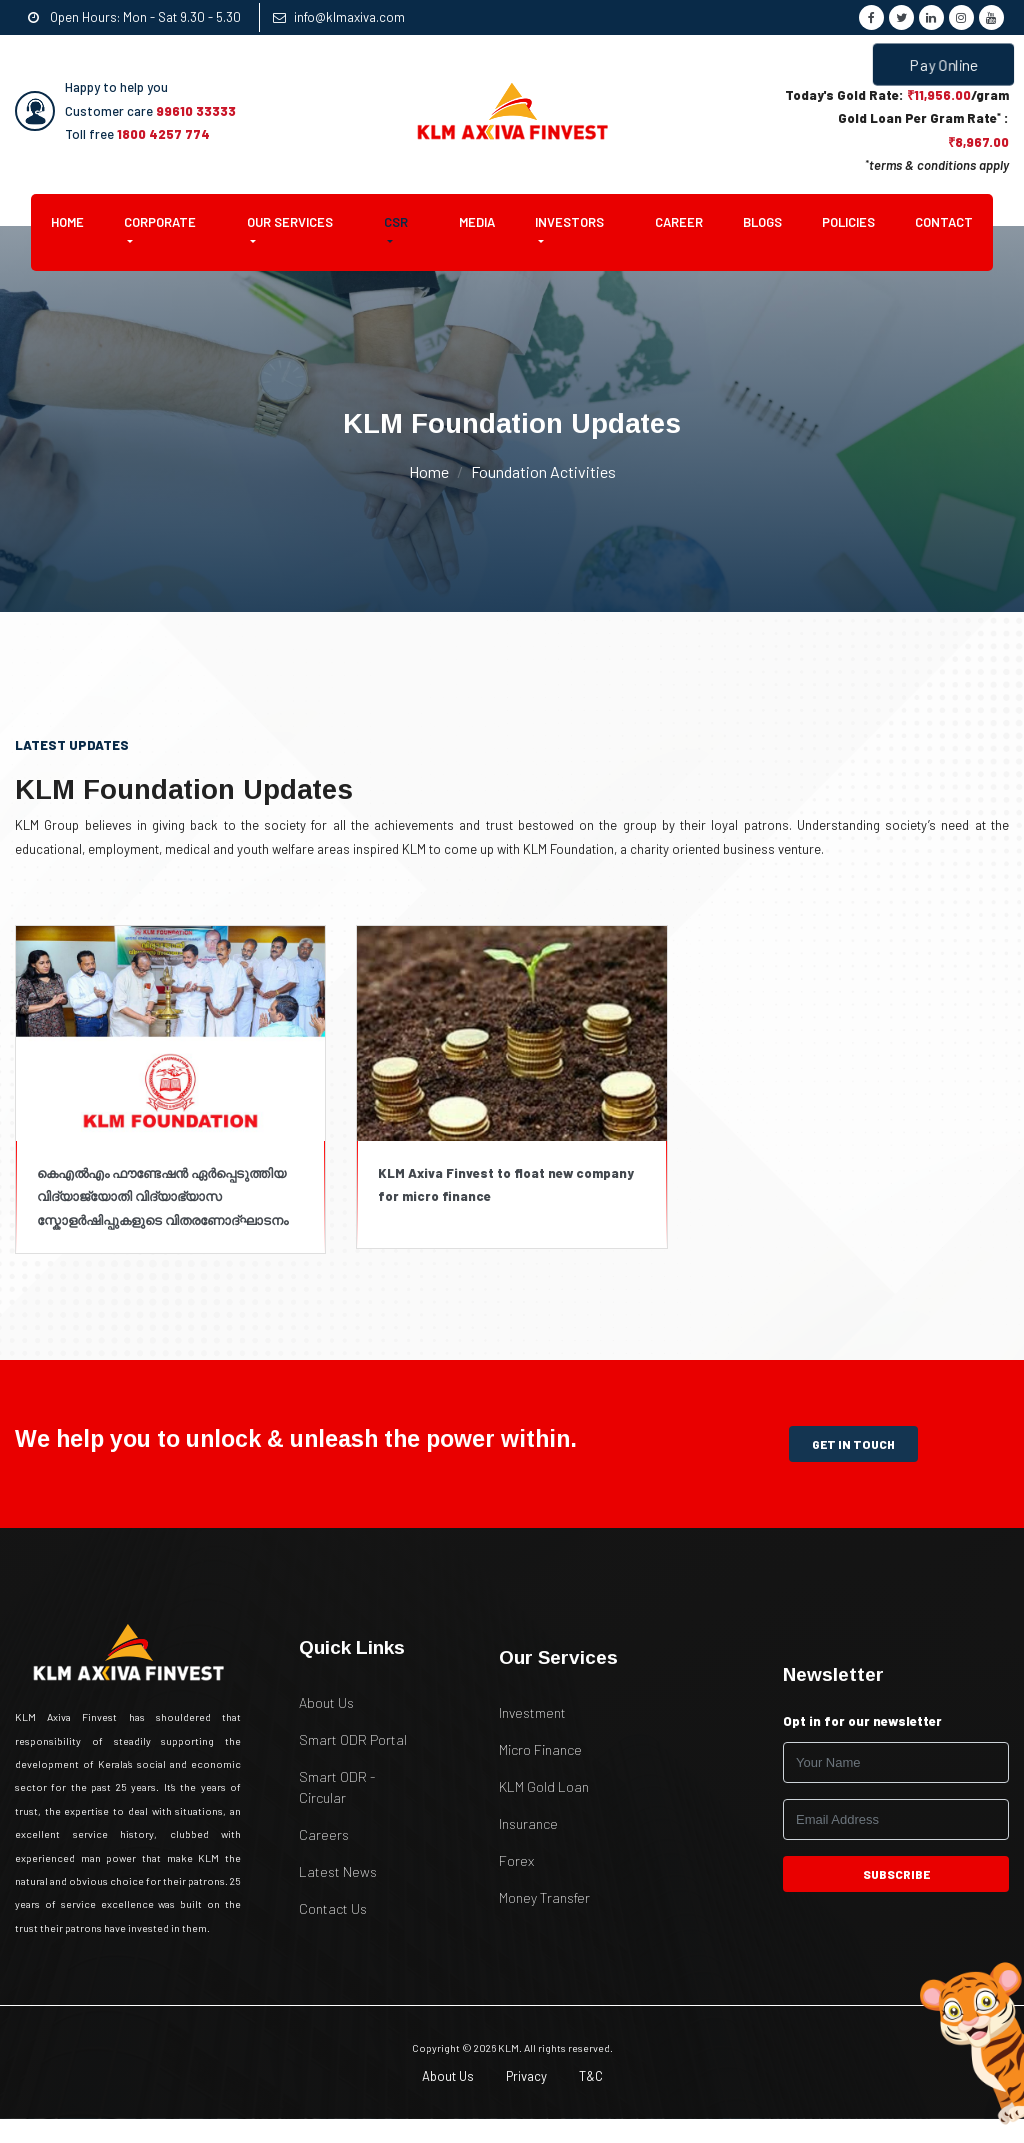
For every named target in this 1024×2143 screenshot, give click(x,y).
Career (679, 222)
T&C (591, 2076)
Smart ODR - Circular (337, 1787)
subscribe (895, 1874)
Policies (848, 222)
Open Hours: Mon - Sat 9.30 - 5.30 (134, 17)
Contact (944, 222)
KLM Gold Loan (544, 1786)
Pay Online (944, 64)
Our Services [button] (290, 222)
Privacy (526, 2076)
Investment (532, 1712)
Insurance (528, 1823)
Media (477, 222)
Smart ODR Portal (353, 1739)
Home (77, 221)
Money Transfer (544, 1897)
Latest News (338, 1871)
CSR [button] (396, 222)
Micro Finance (540, 1749)
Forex (516, 1860)
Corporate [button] (160, 222)
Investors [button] (569, 222)
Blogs (762, 222)
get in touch (853, 1444)
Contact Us (333, 1908)
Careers (324, 1834)
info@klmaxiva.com (339, 17)
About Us (326, 1702)
